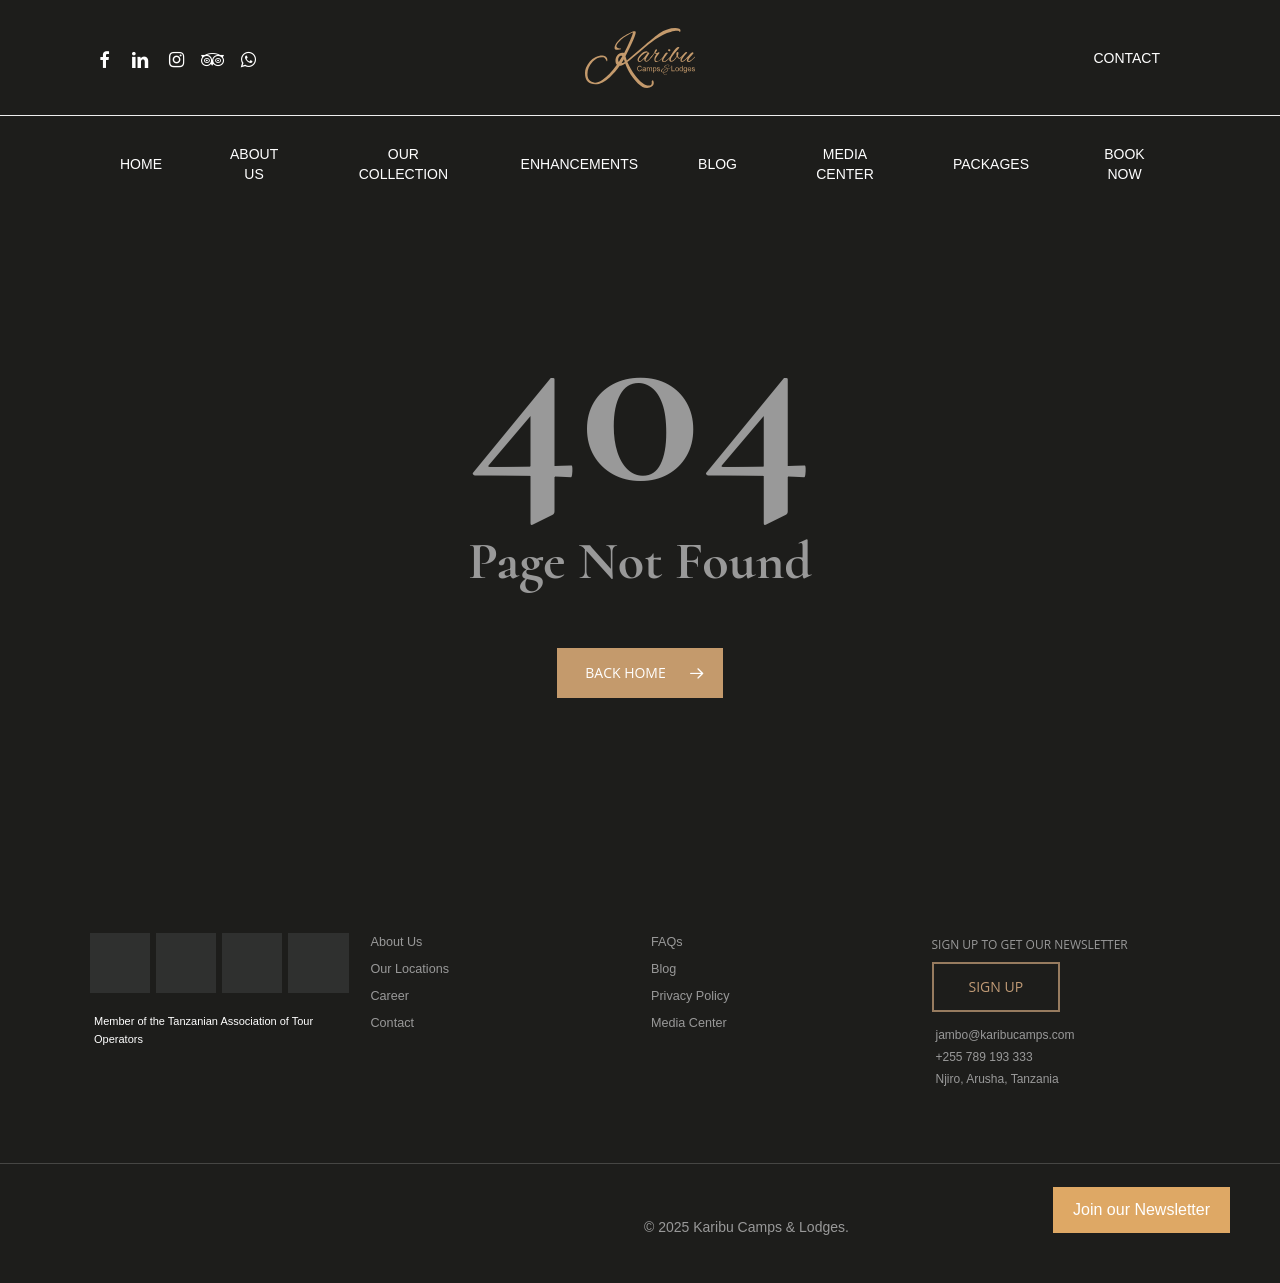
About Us (395, 942)
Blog (663, 968)
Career (389, 994)
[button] (996, 987)
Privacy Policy (688, 994)
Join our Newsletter (1141, 1209)
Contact (391, 1020)
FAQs (666, 942)
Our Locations (408, 968)
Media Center (687, 1020)
